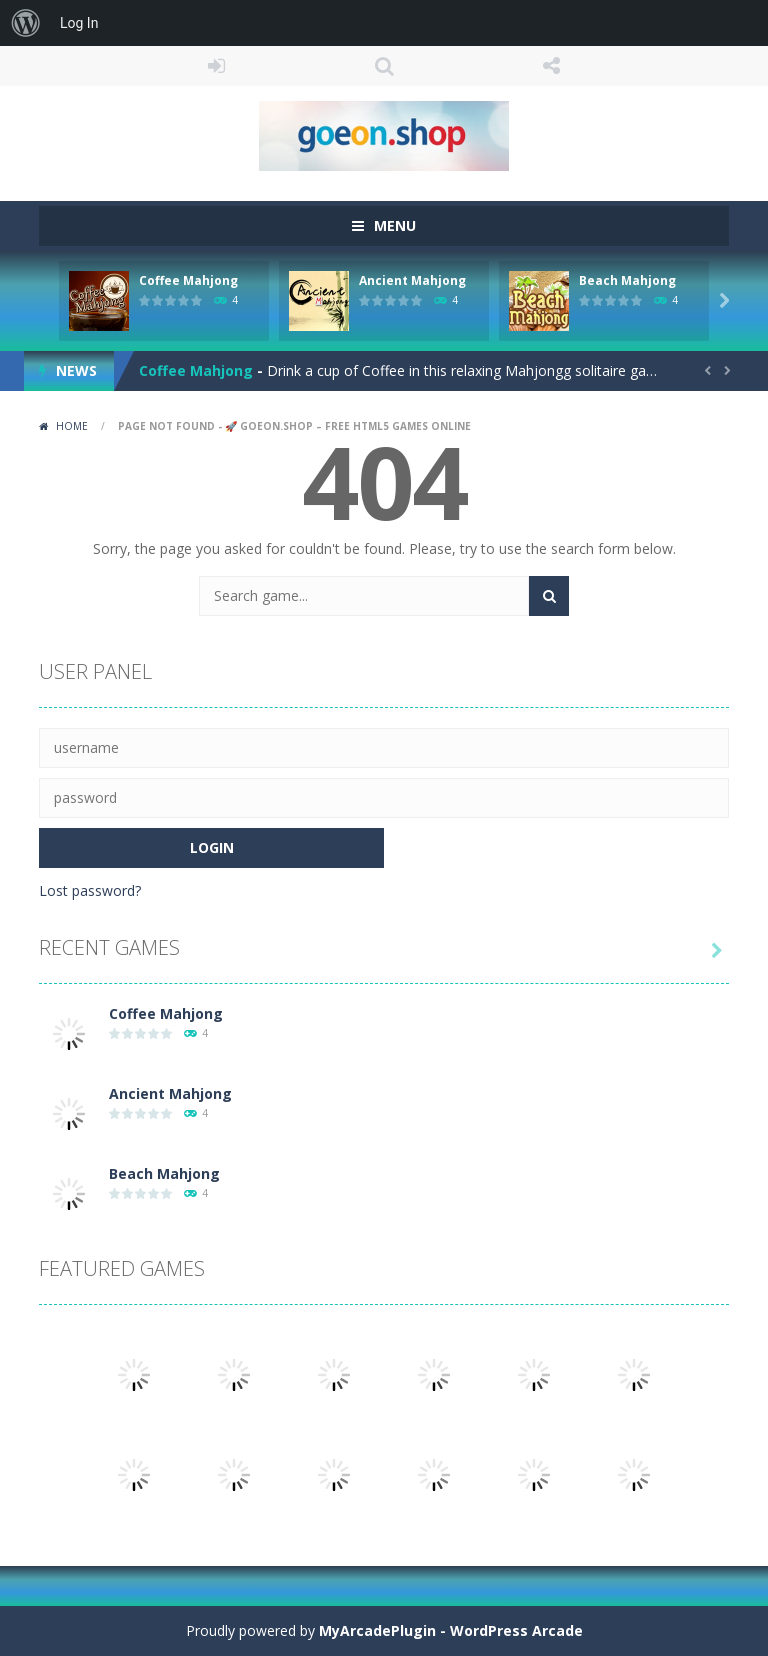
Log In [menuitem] (79, 23)
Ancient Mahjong (412, 280)
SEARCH (384, 66)
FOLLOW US (552, 66)
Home (72, 426)
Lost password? (90, 890)
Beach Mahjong (627, 280)
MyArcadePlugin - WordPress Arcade (451, 1630)
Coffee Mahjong (188, 280)
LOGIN (217, 66)
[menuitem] (26, 23)
